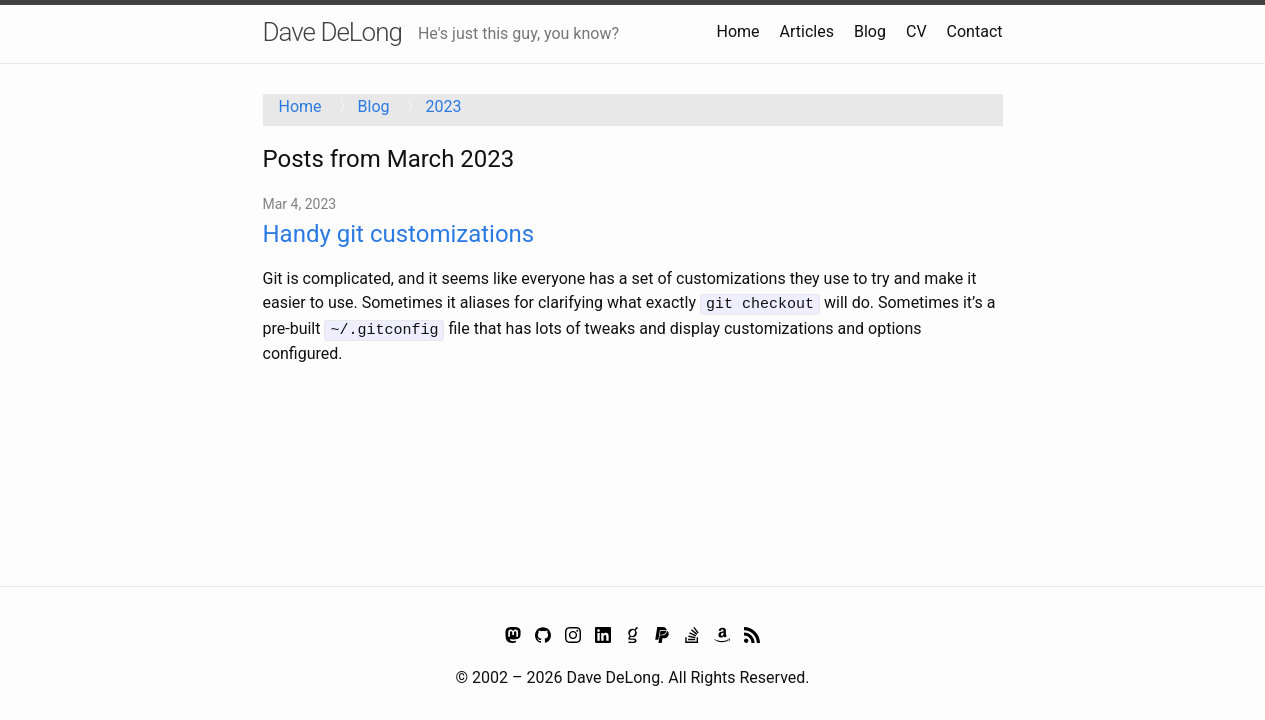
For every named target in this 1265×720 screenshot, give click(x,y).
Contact (975, 31)
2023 (443, 106)
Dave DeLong (332, 32)
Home (738, 31)
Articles (807, 31)
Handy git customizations (399, 234)
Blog (870, 31)
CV (916, 31)
